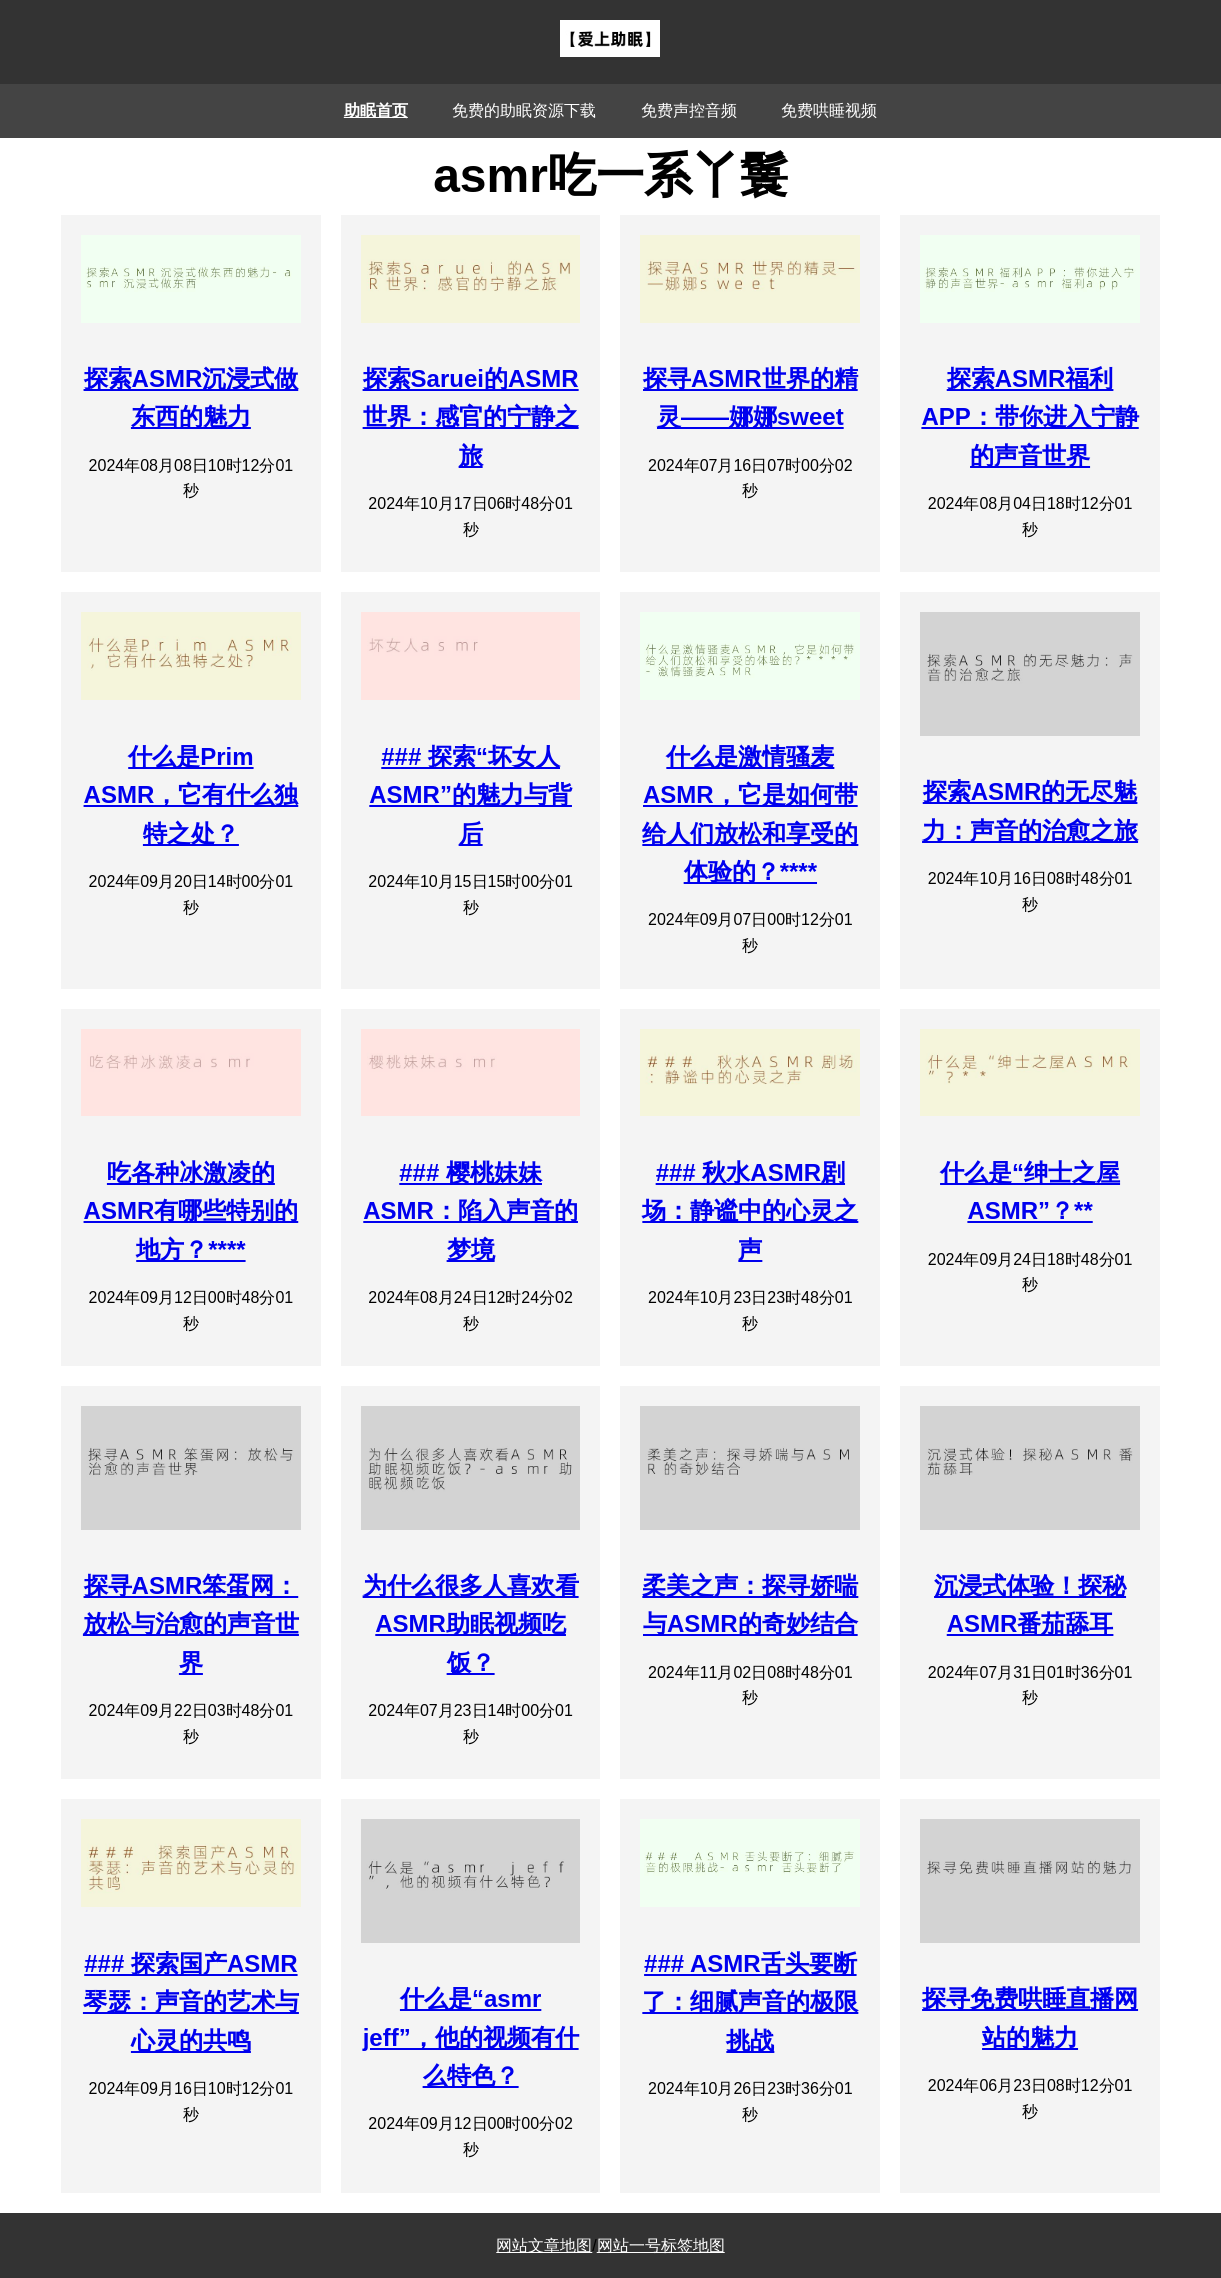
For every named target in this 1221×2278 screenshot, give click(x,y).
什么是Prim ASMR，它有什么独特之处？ (191, 795)
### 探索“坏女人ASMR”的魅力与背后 (470, 795)
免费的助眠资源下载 (524, 110)
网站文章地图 (544, 2245)
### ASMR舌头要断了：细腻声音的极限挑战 (750, 2002)
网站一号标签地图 (661, 2245)
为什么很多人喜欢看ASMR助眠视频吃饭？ (471, 1624)
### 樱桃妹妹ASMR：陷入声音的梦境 (470, 1211)
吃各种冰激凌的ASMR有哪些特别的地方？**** (191, 1211)
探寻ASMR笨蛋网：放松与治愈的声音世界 (191, 1624)
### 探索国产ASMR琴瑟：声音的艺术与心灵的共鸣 (191, 2002)
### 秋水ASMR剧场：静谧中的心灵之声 (750, 1211)
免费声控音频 (689, 110)
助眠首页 (376, 110)
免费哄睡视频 (829, 110)
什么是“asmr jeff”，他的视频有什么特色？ (471, 2037)
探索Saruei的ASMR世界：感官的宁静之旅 (471, 417)
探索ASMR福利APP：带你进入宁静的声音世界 (1029, 417)
